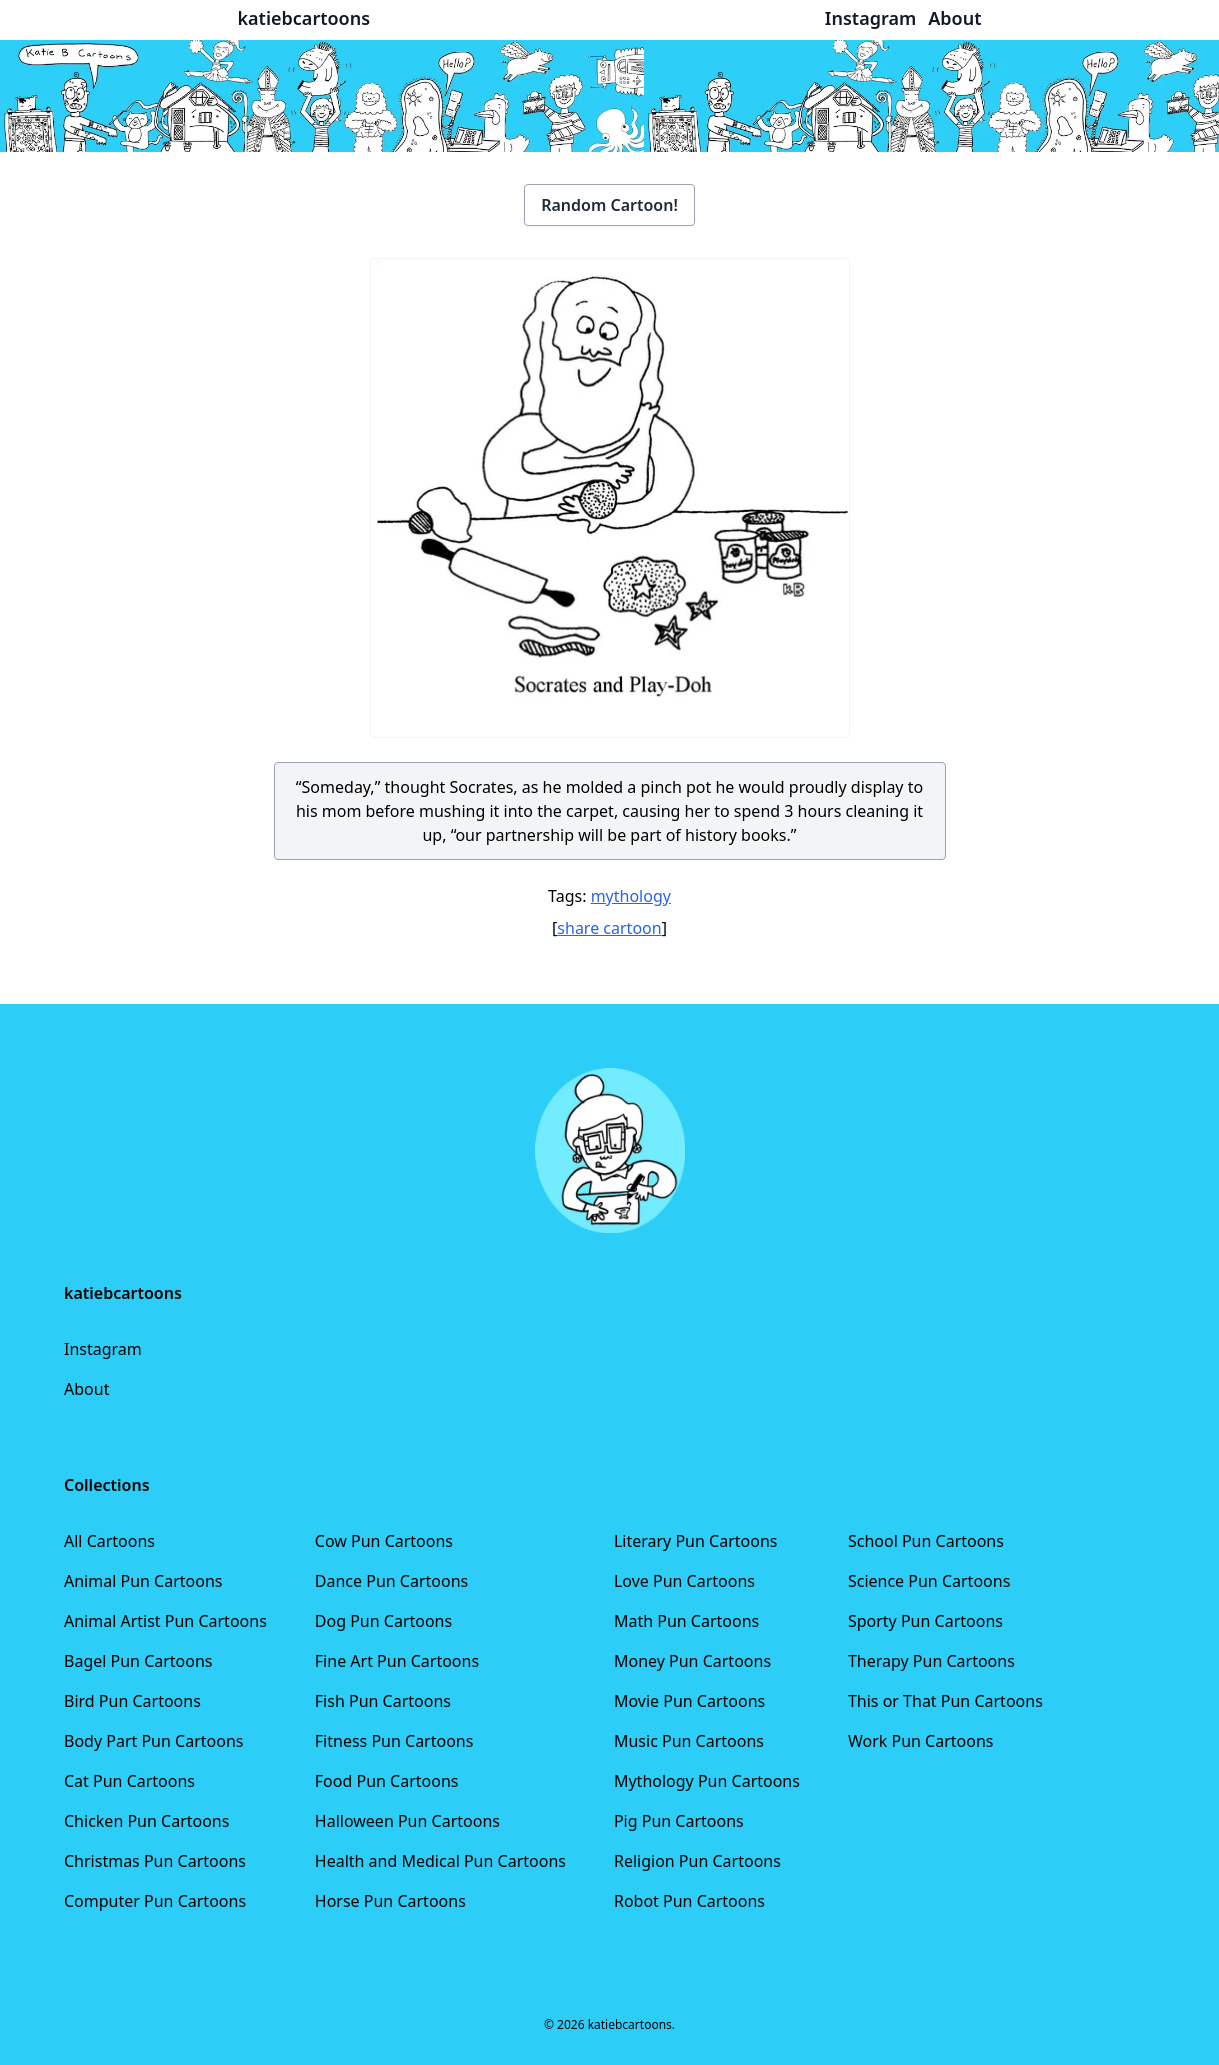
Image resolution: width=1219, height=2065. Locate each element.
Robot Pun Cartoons (689, 1901)
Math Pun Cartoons (686, 1621)
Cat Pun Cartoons (129, 1781)
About (86, 1389)
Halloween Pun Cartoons (407, 1821)
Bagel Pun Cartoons (138, 1661)
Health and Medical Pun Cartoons (440, 1861)
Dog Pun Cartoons (383, 1621)
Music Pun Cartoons (689, 1741)
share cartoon (609, 928)
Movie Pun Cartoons (689, 1701)
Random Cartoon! (609, 205)
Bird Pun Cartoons (132, 1701)
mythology (631, 896)
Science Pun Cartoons (929, 1581)
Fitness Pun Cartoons (394, 1741)
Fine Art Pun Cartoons (397, 1661)
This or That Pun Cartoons (945, 1701)
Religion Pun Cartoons (697, 1861)
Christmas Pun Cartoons (155, 1861)
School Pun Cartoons (926, 1541)
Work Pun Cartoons (921, 1741)
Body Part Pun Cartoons (153, 1741)
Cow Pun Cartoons (384, 1541)
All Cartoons (109, 1541)
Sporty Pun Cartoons (925, 1621)
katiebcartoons (304, 18)
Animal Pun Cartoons (143, 1581)
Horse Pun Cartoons (390, 1901)
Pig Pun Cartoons (679, 1821)
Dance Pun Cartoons (391, 1581)
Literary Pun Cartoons (696, 1541)
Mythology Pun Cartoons (707, 1781)
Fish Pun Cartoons (383, 1701)
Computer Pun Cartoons (155, 1901)
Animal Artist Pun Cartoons (165, 1621)
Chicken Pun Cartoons (146, 1821)
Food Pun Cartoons (387, 1781)
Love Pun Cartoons (684, 1581)
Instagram (103, 1349)
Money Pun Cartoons (692, 1661)
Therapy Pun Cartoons (931, 1661)
